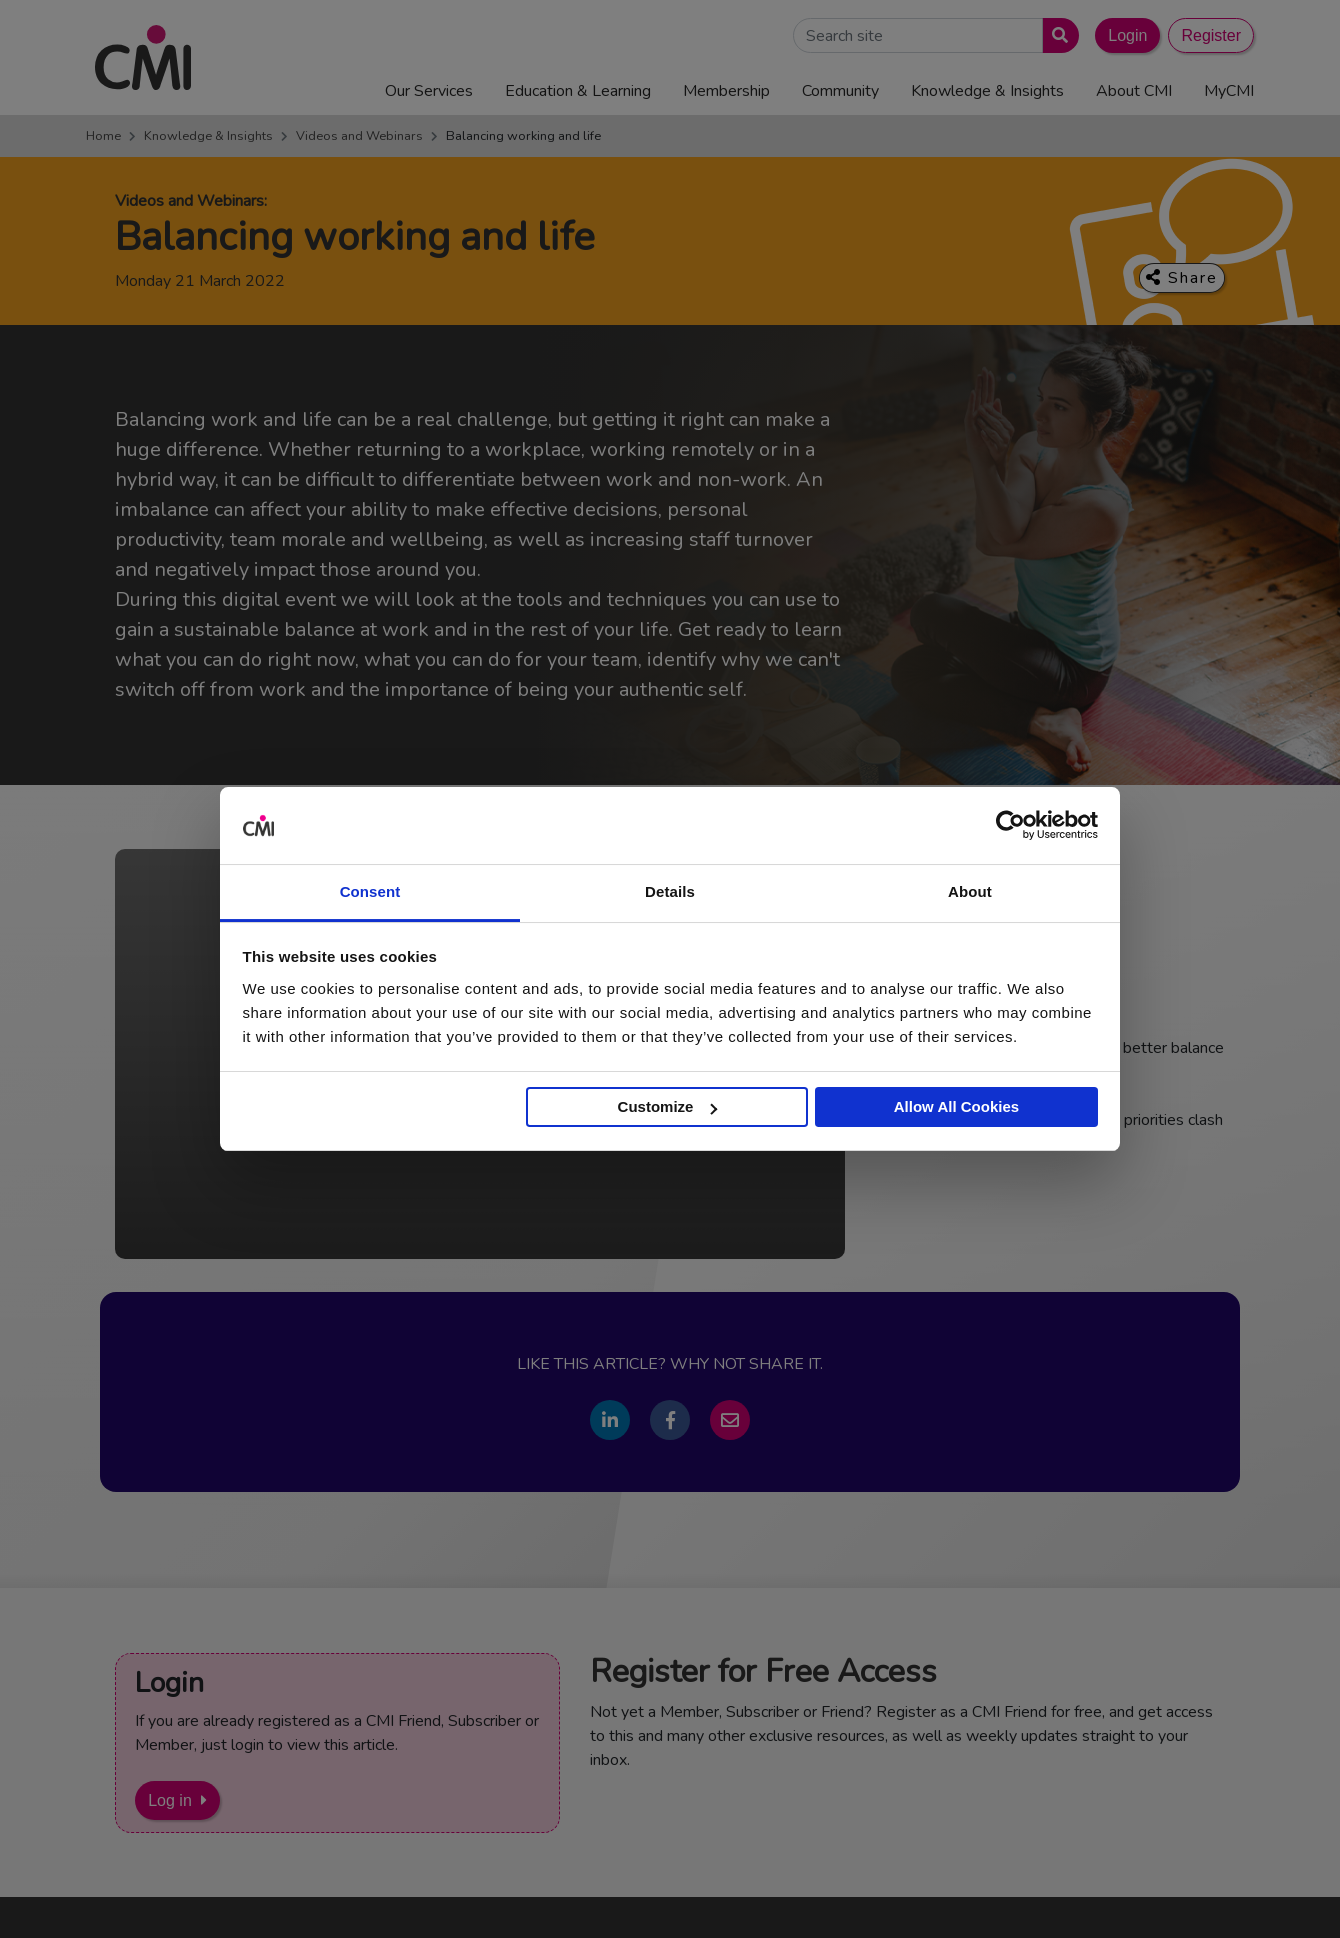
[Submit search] (1056, 35)
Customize (668, 1106)
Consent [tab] (370, 891)
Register (1211, 35)
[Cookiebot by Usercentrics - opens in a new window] (1010, 826)
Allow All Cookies (956, 1106)
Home (103, 136)
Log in (170, 1800)
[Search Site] (918, 35)
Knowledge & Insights (208, 136)
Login (1127, 35)
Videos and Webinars (359, 136)
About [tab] (970, 891)
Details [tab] (670, 891)
